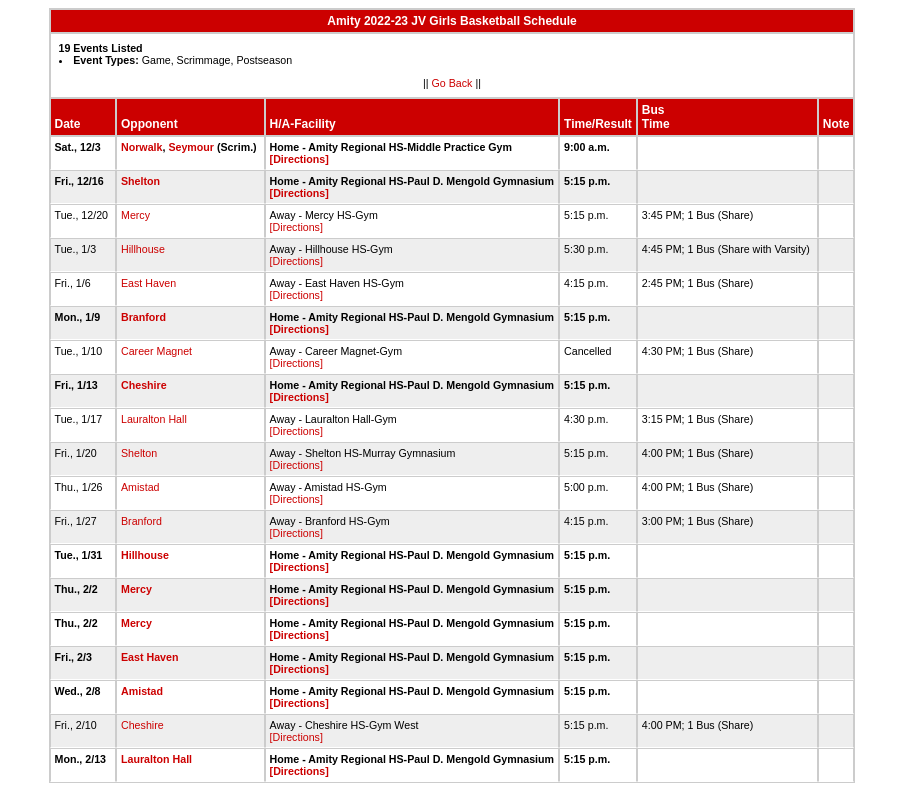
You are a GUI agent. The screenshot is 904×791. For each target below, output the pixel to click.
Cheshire (144, 385)
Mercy (135, 215)
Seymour (191, 147)
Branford (143, 317)
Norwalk (141, 147)
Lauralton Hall (154, 419)
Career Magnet (156, 351)
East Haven (148, 283)
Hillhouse (143, 249)
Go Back (452, 83)
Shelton (140, 181)
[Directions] (299, 159)
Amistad (140, 487)
